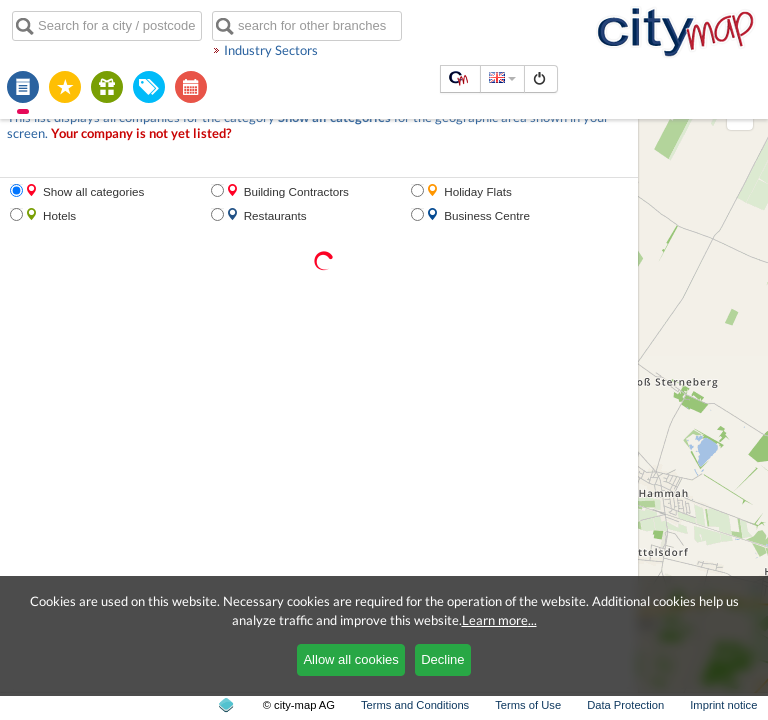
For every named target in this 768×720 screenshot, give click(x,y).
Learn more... (499, 620)
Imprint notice (723, 705)
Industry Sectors (271, 50)
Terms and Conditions (415, 705)
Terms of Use (528, 705)
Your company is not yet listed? (141, 133)
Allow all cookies (350, 659)
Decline (442, 659)
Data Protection (625, 705)
